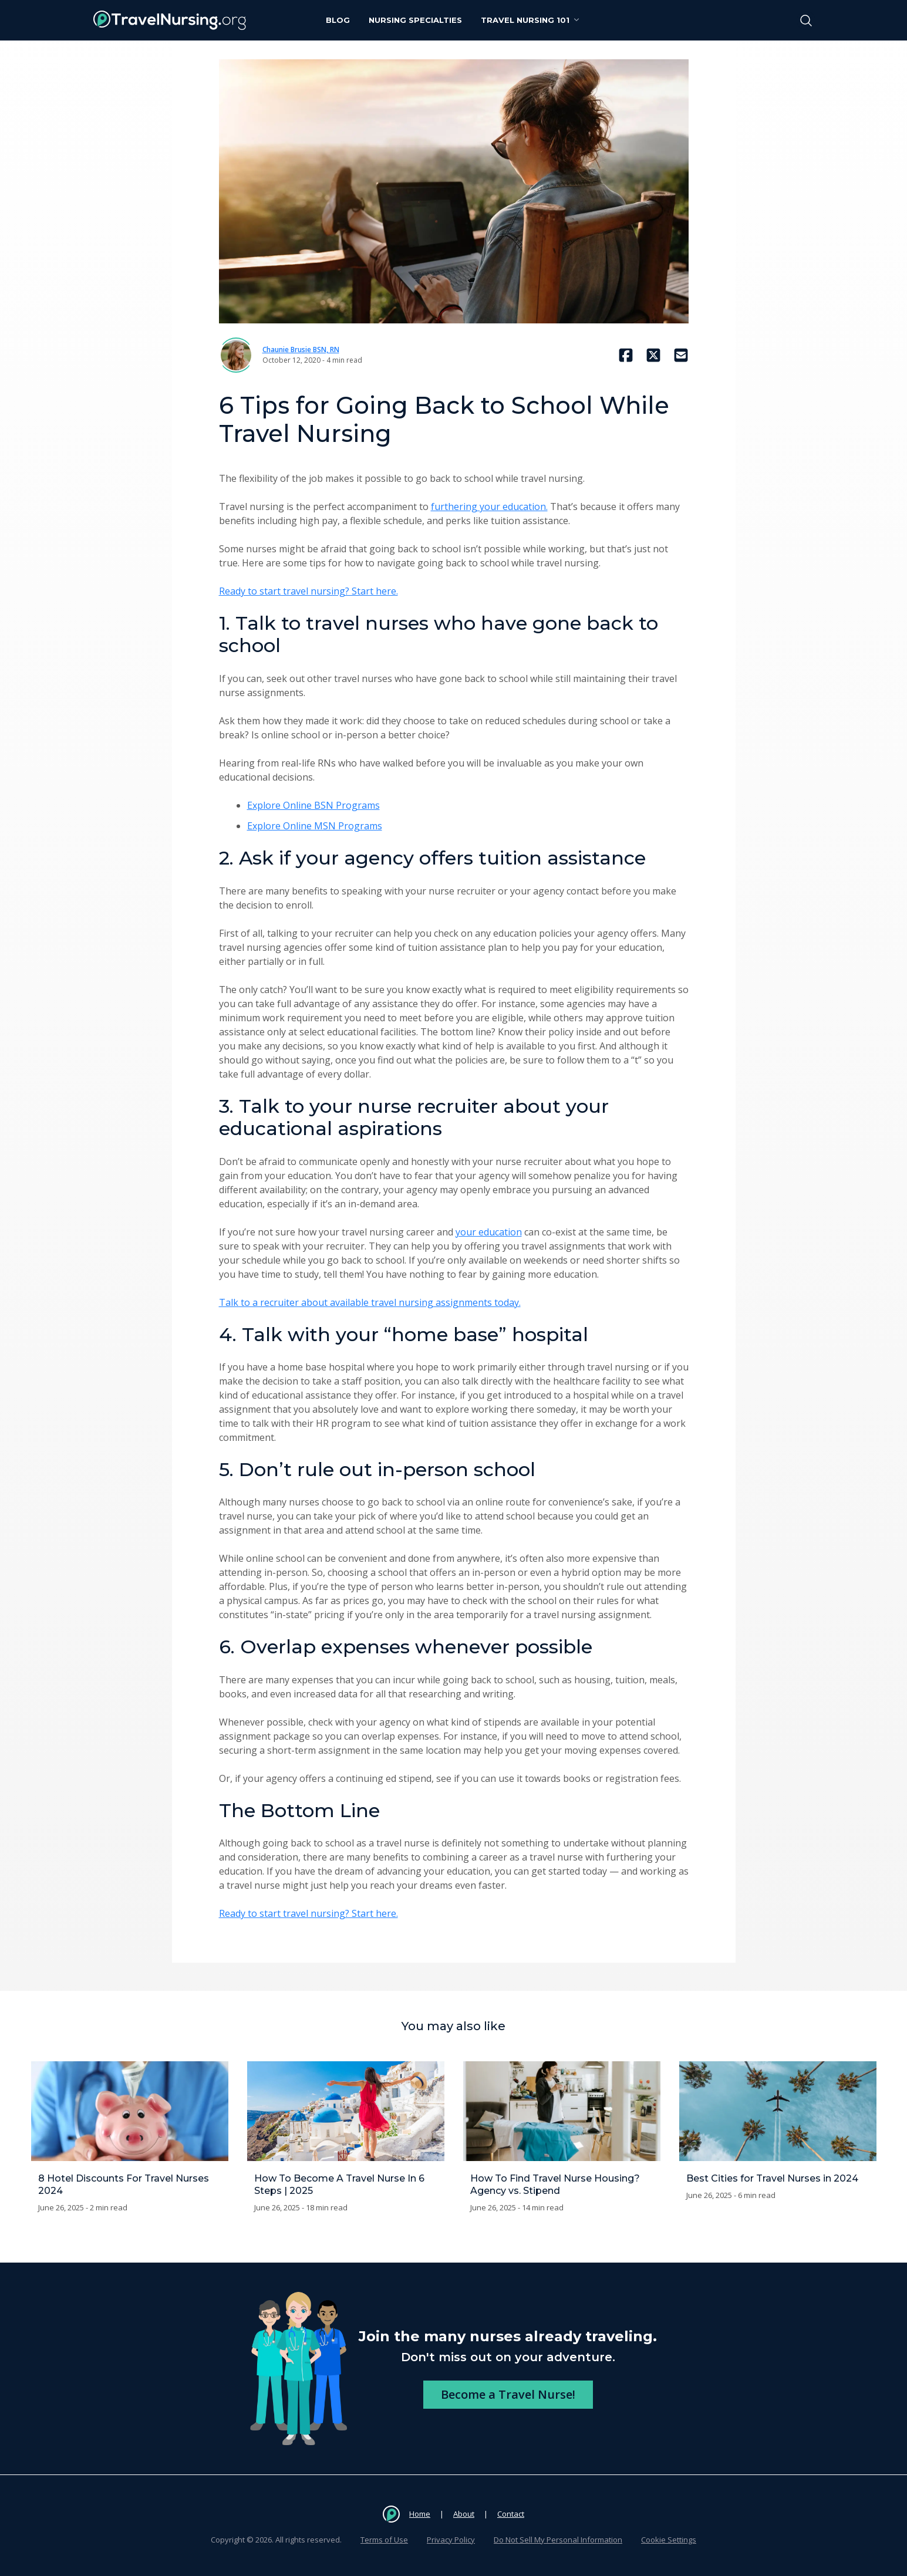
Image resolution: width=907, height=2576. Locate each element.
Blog (338, 20)
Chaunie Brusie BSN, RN (300, 350)
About (463, 2514)
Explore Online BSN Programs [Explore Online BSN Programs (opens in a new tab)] (313, 805)
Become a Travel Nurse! (508, 2394)
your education (489, 1231)
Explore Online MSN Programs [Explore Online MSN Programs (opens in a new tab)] (314, 825)
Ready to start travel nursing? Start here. (308, 591)
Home (419, 2514)
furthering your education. (489, 506)
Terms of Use (384, 2539)
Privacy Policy (451, 2539)
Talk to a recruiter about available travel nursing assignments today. (370, 1302)
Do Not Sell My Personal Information (558, 2539)
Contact (510, 2514)
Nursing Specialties (415, 20)
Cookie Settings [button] (668, 2539)
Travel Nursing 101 (531, 20)
